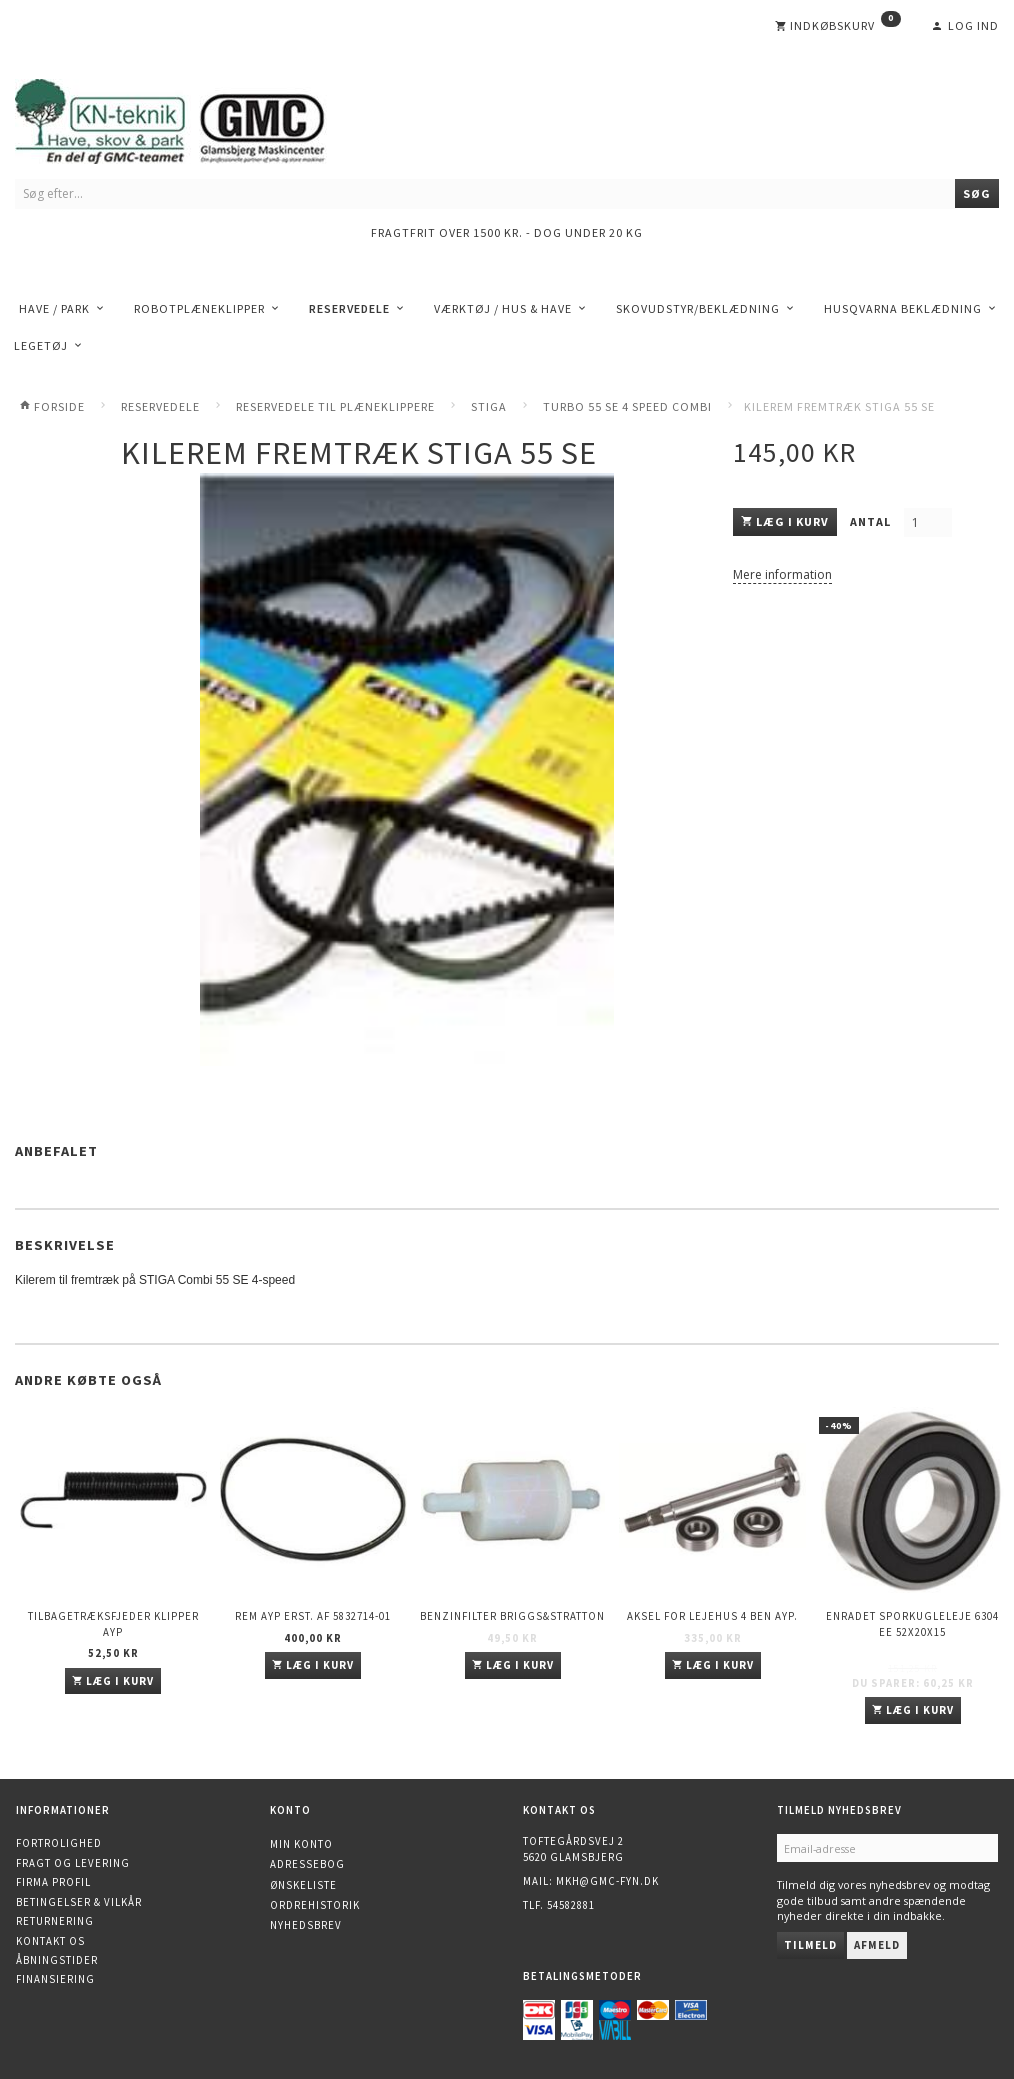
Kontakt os (50, 1941)
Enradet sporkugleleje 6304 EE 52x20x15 (912, 1623)
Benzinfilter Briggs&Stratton (512, 1616)
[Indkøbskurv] (838, 26)
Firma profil (53, 1882)
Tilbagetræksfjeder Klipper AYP (113, 1623)
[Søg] (977, 193)
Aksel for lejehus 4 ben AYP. (712, 1616)
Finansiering (55, 1979)
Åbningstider (57, 1960)
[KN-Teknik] (195, 117)
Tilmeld (810, 1945)
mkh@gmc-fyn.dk (607, 1881)
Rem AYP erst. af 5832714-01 (313, 1616)
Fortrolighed (59, 1843)
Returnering (55, 1921)
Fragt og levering (73, 1863)
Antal (872, 521)
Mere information (782, 574)
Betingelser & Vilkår (79, 1902)
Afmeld (877, 1945)
